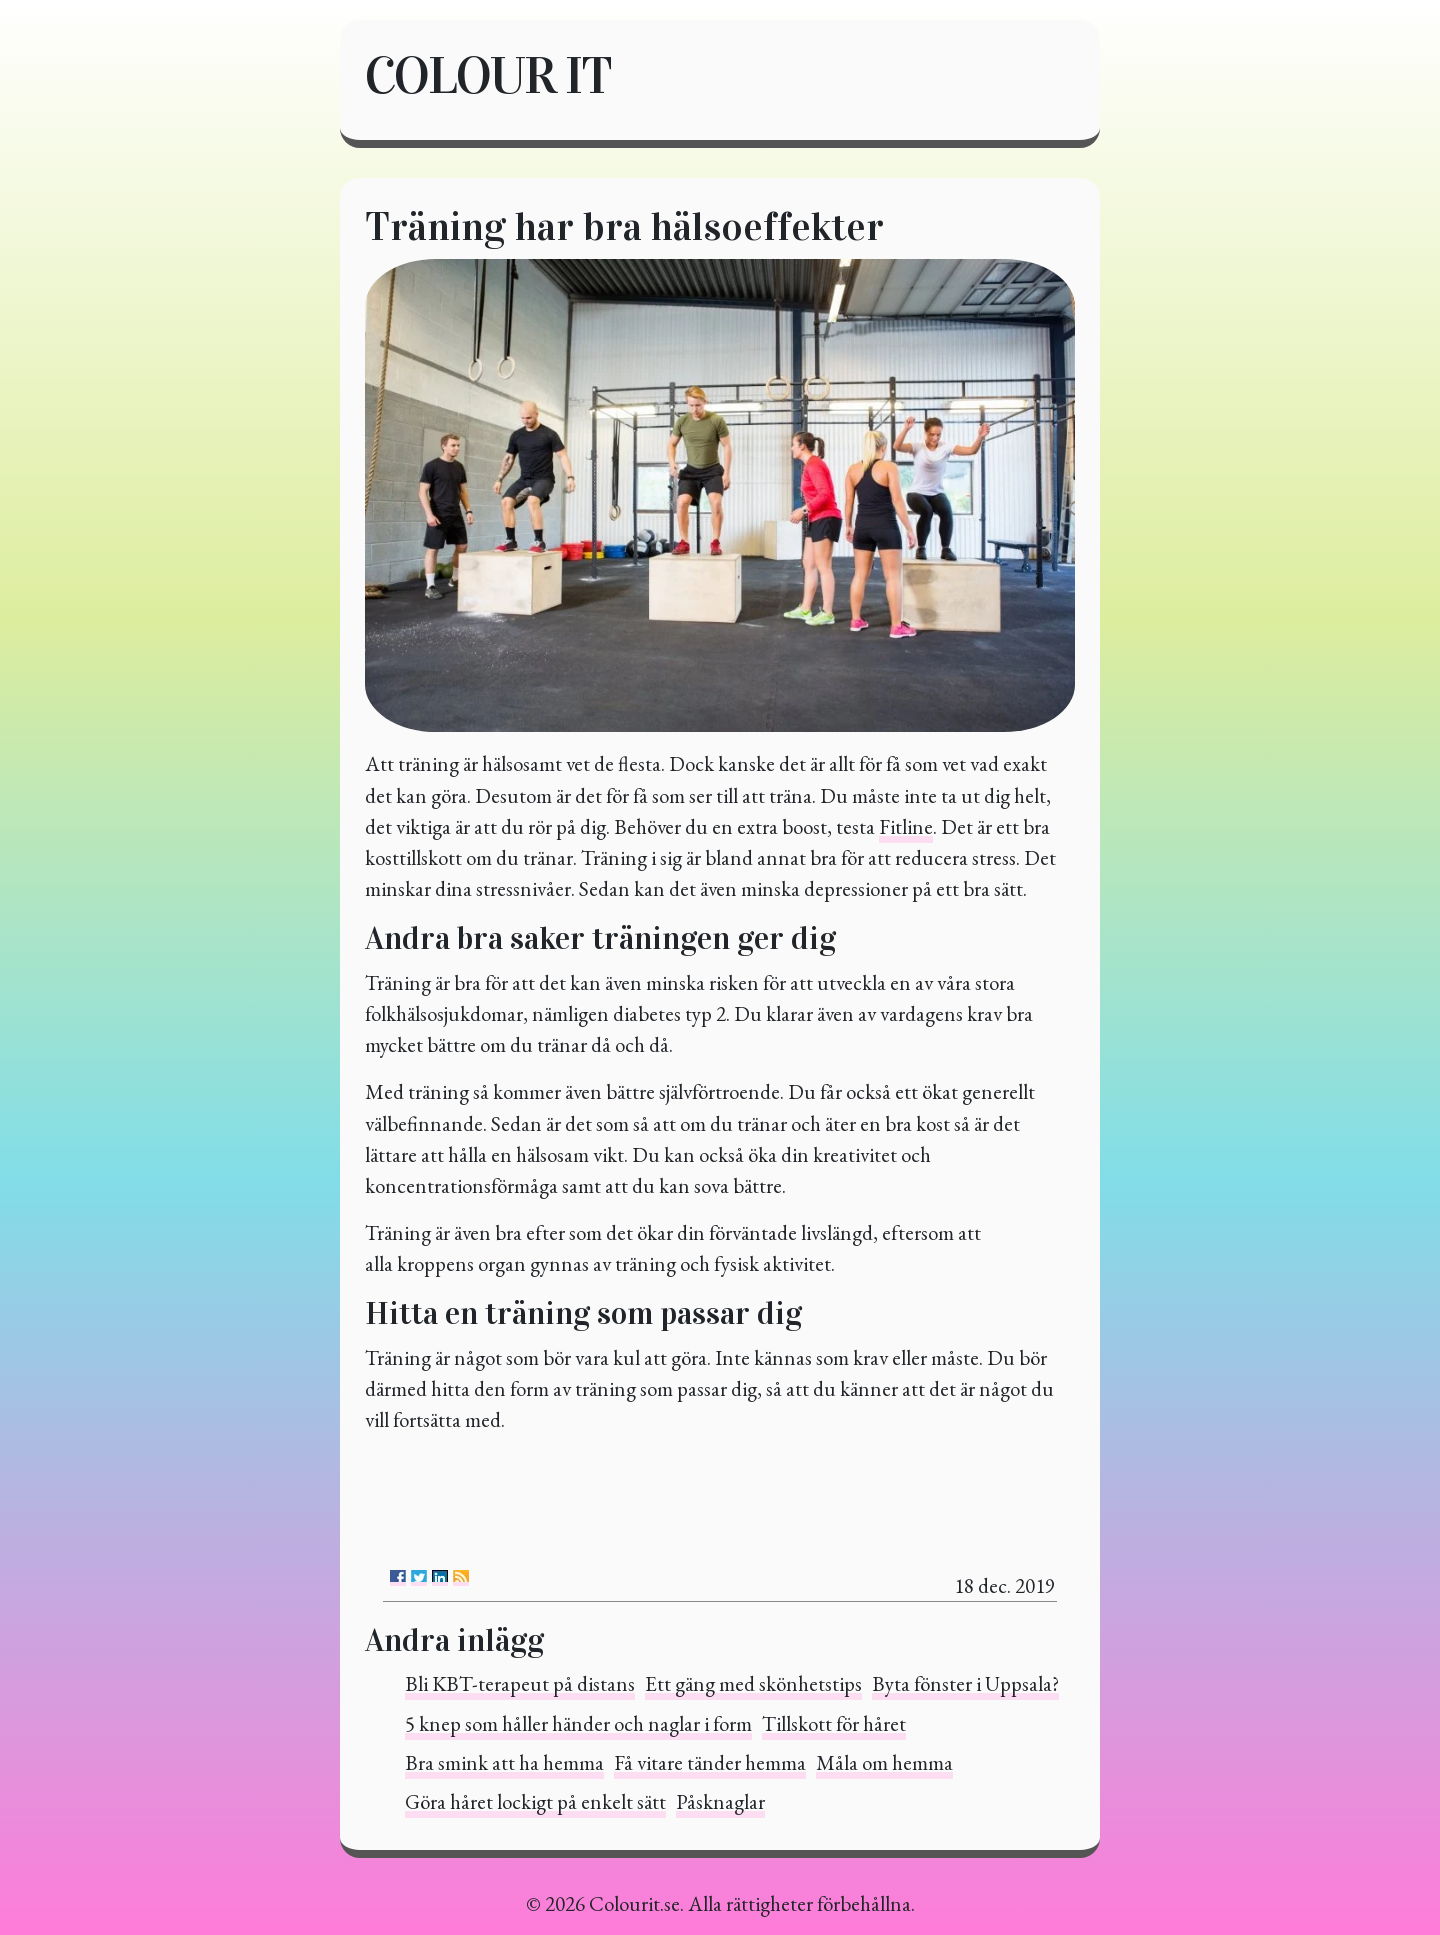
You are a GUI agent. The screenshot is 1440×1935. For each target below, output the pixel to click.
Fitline (906, 826)
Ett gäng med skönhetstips (753, 1683)
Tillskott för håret (834, 1723)
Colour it (488, 75)
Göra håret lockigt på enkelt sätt (535, 1801)
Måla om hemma (884, 1762)
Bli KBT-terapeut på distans (520, 1683)
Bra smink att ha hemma (504, 1762)
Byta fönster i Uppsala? (965, 1683)
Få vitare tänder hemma (710, 1762)
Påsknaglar (720, 1801)
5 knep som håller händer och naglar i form (578, 1723)
